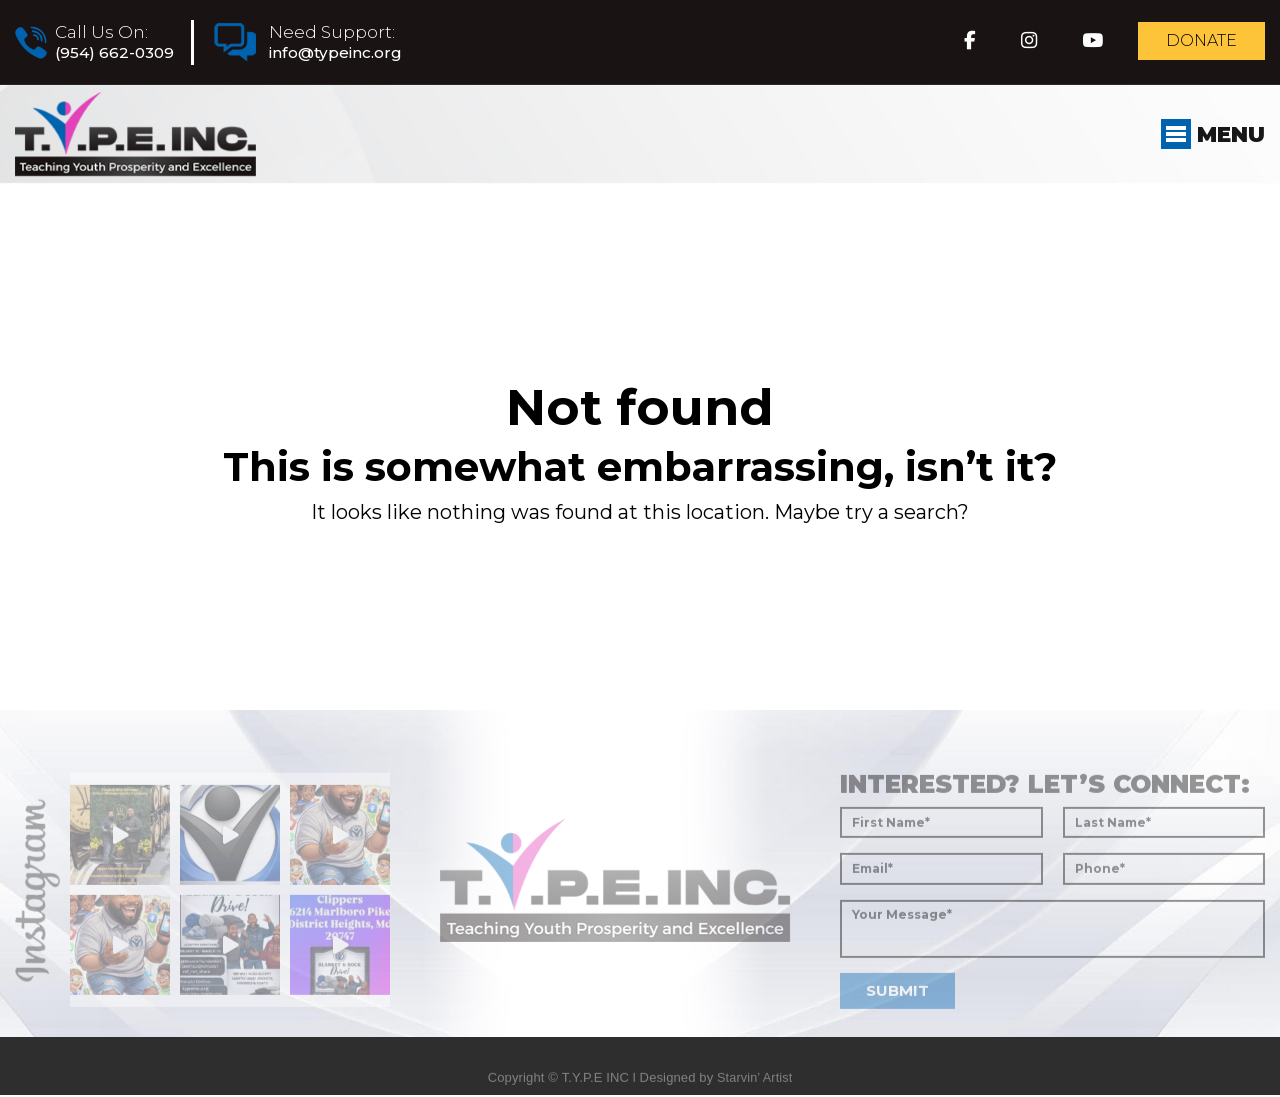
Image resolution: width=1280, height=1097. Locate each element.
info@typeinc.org (355, 54)
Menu (1209, 149)
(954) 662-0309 (119, 54)
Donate (1194, 44)
